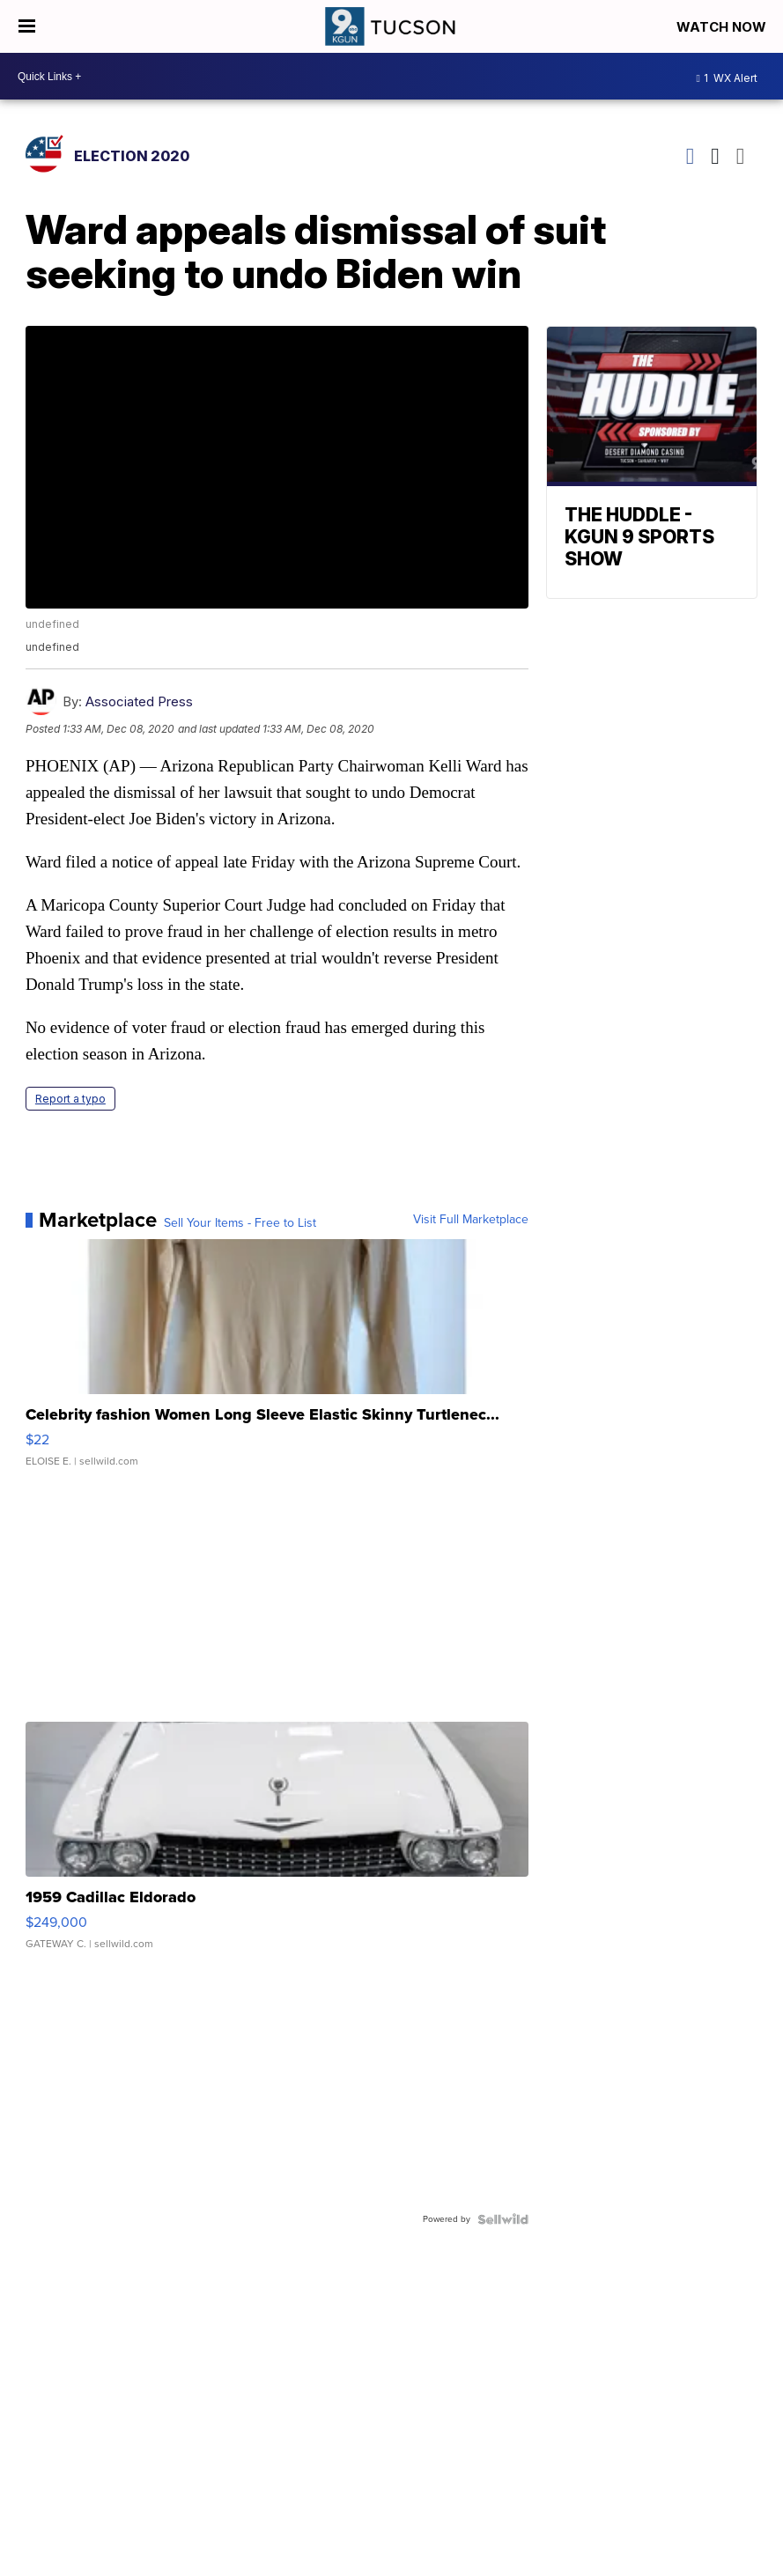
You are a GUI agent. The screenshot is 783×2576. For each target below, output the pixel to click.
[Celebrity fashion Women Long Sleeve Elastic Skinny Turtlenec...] (277, 1361)
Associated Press (139, 701)
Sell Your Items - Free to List (240, 1223)
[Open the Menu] (27, 26)
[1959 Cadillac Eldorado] (277, 1844)
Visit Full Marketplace (470, 1220)
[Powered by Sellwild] (502, 2219)
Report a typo (70, 1098)
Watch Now (723, 26)
